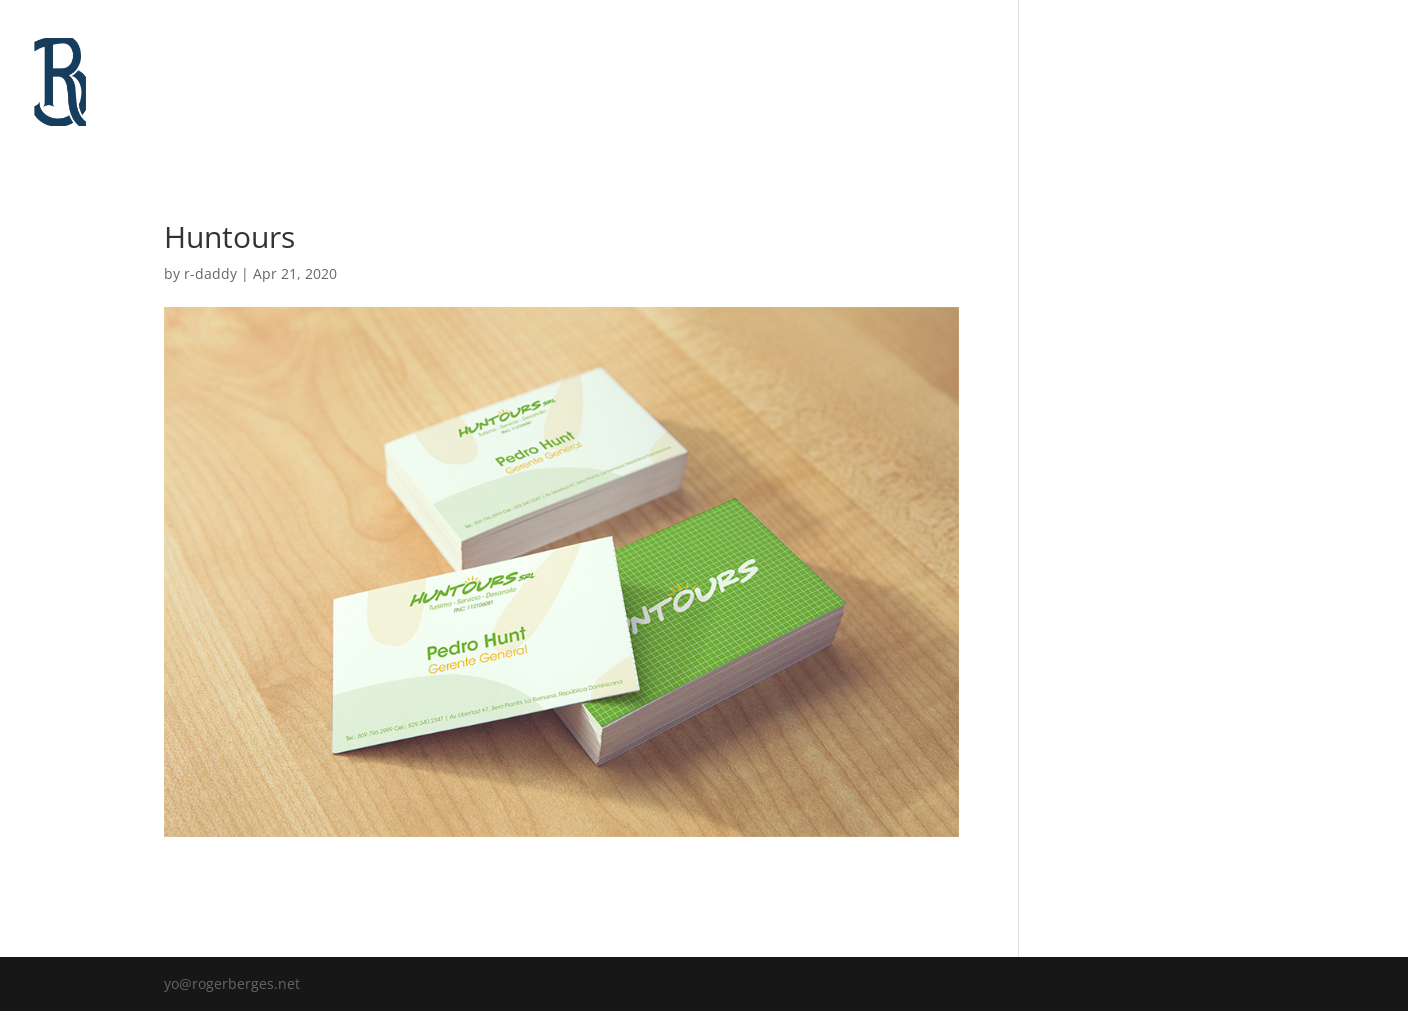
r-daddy (210, 273)
